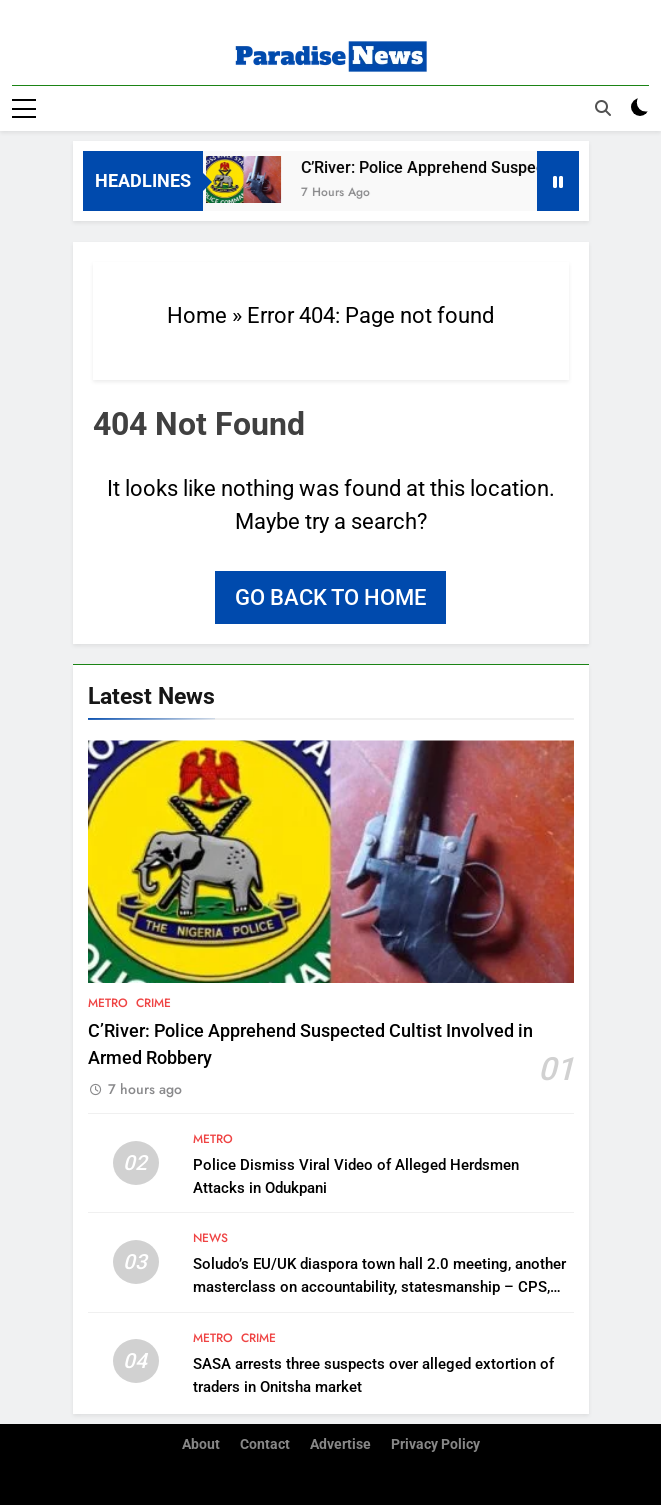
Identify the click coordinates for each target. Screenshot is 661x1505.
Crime (153, 1003)
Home (197, 315)
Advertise (340, 1444)
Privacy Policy (435, 1444)
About (201, 1444)
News (210, 1238)
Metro (108, 1003)
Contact (265, 1444)
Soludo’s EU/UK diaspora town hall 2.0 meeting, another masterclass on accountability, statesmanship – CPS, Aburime (379, 1287)
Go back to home (330, 597)
